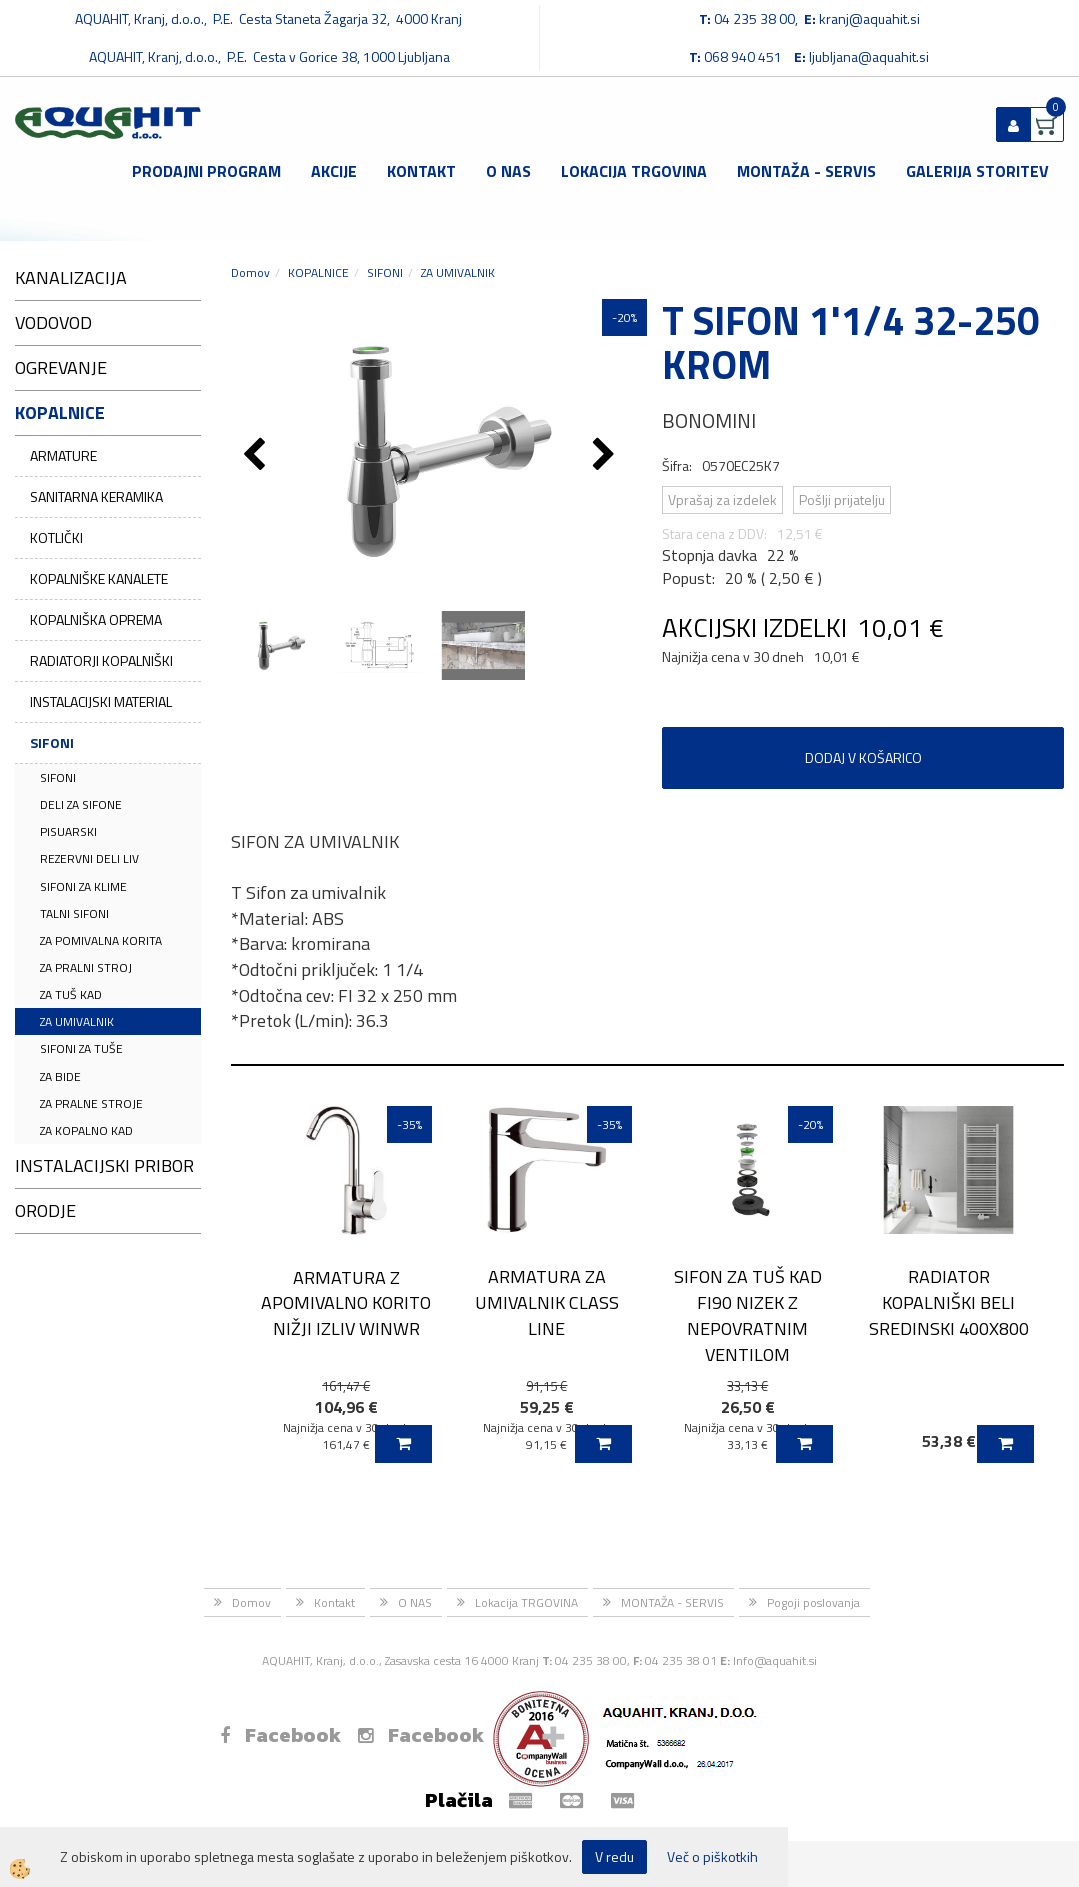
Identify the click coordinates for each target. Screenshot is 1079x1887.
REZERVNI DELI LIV (89, 858)
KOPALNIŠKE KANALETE (99, 578)
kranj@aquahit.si (869, 18)
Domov (250, 272)
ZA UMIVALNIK (77, 1021)
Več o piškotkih (712, 1857)
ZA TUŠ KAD (71, 994)
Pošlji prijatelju (842, 499)
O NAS (508, 171)
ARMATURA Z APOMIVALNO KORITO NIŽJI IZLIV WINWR (346, 1303)
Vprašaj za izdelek (722, 499)
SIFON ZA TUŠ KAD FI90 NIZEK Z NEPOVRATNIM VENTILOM (748, 1315)
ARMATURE (63, 455)
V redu (614, 1856)
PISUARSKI (68, 831)
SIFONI (52, 742)
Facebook (280, 1735)
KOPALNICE (318, 272)
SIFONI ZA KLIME (83, 886)
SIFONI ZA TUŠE (81, 1048)
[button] (606, 456)
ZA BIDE (60, 1076)
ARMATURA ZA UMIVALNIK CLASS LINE (547, 1302)
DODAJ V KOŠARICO (863, 757)
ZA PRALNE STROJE (91, 1103)
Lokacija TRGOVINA (634, 171)
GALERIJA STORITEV (977, 171)
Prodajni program (206, 171)
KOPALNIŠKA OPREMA (96, 619)
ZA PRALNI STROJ (86, 967)
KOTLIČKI (56, 537)
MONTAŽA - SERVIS (806, 171)
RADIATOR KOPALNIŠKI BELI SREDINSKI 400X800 (949, 1302)
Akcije (334, 171)
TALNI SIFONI (74, 913)
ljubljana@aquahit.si (869, 56)
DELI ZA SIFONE (81, 804)
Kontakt (421, 171)
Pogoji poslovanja (813, 1602)
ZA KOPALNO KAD (86, 1130)
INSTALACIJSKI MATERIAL (101, 701)
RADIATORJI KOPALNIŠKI (101, 660)
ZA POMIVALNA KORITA (101, 940)
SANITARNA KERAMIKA (96, 496)
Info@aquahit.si (775, 1660)
